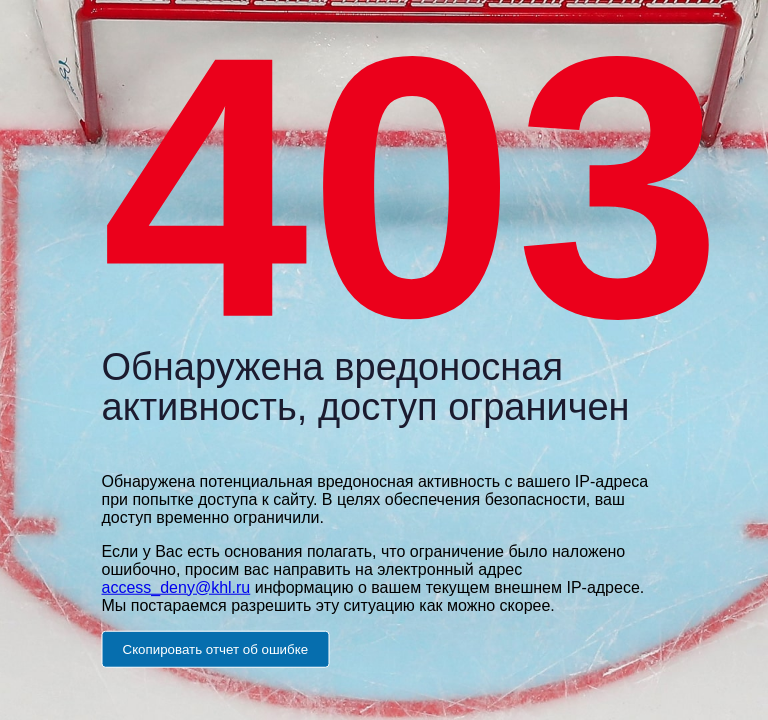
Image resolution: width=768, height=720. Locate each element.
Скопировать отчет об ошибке (216, 648)
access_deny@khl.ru (176, 586)
